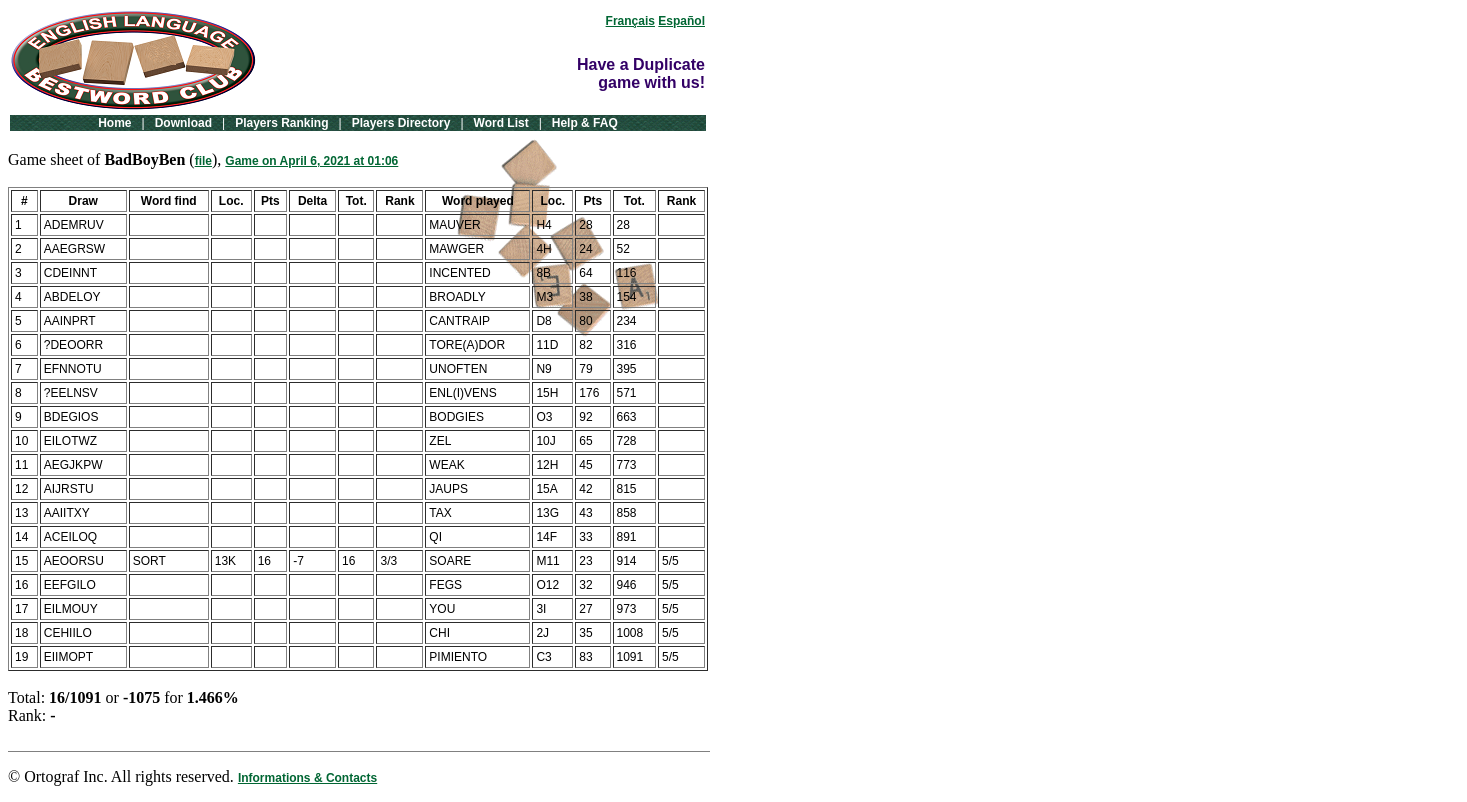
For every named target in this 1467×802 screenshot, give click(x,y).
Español (681, 21)
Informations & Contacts (307, 778)
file (203, 161)
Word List (501, 123)
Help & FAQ (585, 123)
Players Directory (401, 123)
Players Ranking (281, 123)
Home (114, 123)
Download (183, 123)
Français (630, 21)
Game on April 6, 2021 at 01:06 (311, 161)
